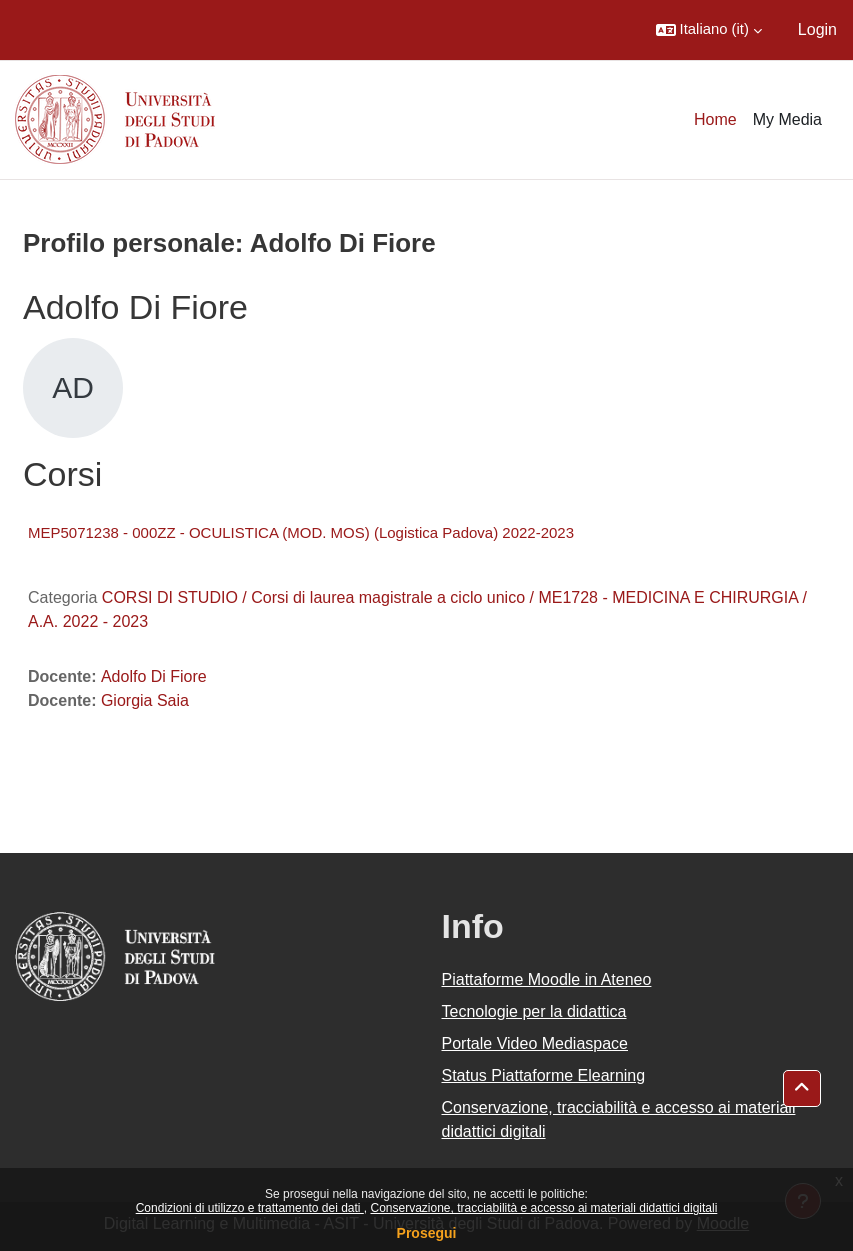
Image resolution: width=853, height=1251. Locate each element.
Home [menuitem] (715, 119)
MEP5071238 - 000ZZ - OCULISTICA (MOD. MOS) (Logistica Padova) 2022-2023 (301, 532)
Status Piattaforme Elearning (544, 1075)
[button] (709, 30)
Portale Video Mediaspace (535, 1043)
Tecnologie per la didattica (534, 1011)
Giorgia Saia (145, 700)
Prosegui (427, 1233)
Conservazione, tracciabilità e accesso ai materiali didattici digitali (543, 1208)
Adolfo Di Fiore (154, 676)
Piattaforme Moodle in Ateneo (547, 979)
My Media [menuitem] (787, 119)
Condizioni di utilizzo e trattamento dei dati (250, 1208)
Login (817, 29)
